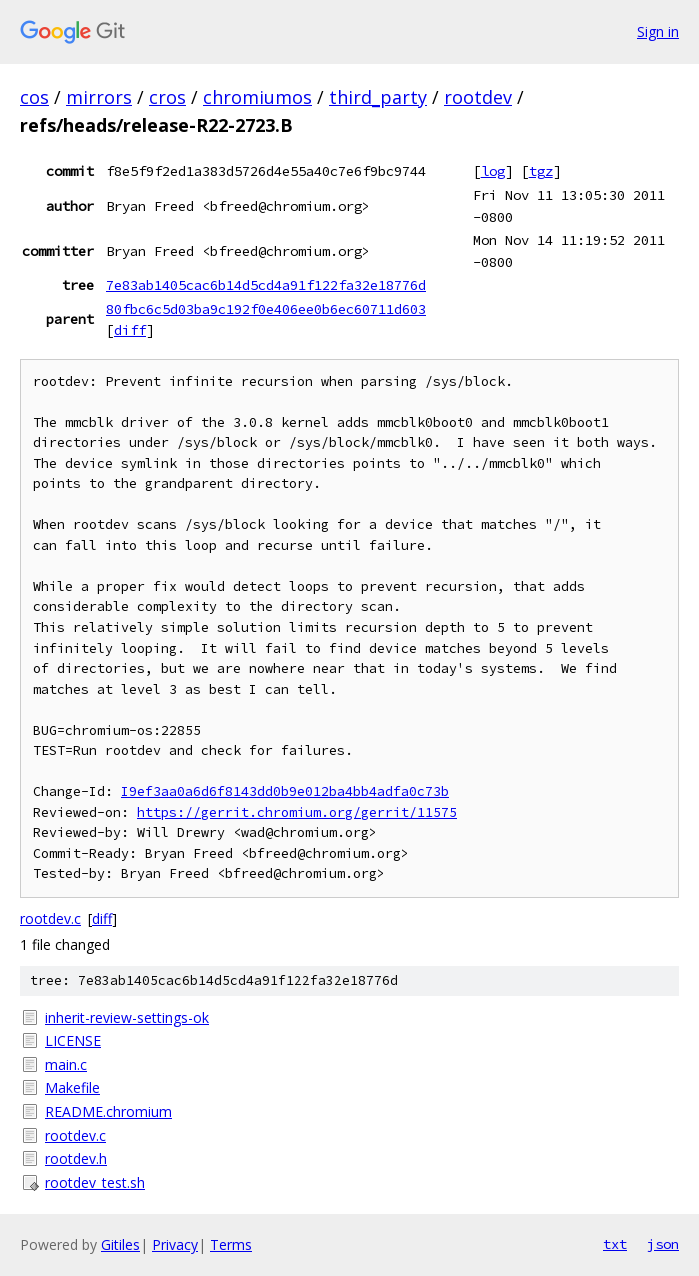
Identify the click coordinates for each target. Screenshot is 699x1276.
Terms (231, 1244)
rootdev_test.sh (95, 1182)
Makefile (72, 1087)
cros (167, 97)
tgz (541, 171)
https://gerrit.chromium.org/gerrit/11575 (297, 812)
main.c (66, 1064)
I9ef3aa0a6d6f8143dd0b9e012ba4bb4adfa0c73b (285, 791)
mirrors (99, 97)
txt (615, 1244)
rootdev (478, 97)
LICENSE (73, 1040)
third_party (378, 97)
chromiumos (257, 97)
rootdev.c (50, 918)
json (663, 1244)
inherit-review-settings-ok (127, 1017)
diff (130, 330)
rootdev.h (76, 1158)
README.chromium (108, 1111)
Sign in (658, 31)
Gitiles (120, 1244)
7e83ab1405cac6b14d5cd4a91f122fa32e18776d (266, 285)
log (493, 171)
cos (34, 97)
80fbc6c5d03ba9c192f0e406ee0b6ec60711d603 (266, 309)
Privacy (175, 1244)
